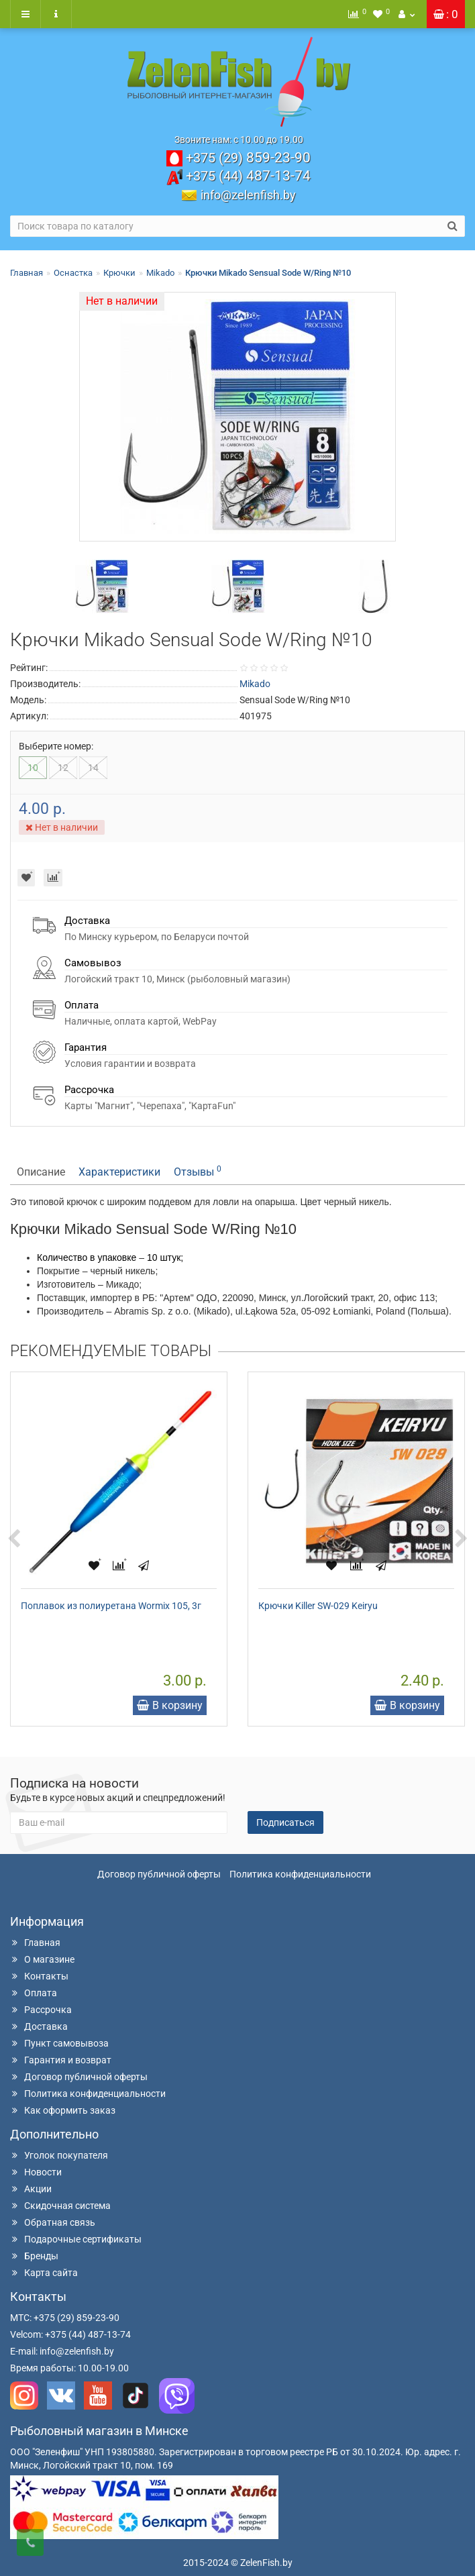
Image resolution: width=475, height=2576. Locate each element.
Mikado (160, 273)
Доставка (39, 2026)
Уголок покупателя (59, 2155)
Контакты (39, 1976)
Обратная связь (52, 2222)
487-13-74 (248, 176)
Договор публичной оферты (159, 1874)
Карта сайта (44, 2272)
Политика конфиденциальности (300, 1874)
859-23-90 (248, 158)
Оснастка (73, 273)
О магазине (42, 1959)
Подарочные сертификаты (76, 2239)
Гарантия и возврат (60, 2060)
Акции (31, 2188)
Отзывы (197, 1171)
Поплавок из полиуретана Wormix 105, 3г (111, 1605)
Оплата (33, 1993)
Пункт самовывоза (59, 2043)
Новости (36, 2172)
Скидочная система (60, 2205)
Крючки (119, 273)
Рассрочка (41, 2009)
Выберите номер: (56, 746)
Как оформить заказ (62, 2110)
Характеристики (119, 1172)
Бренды (34, 2256)
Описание (41, 1172)
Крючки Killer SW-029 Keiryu (318, 1605)
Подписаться (285, 1822)
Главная (26, 273)
